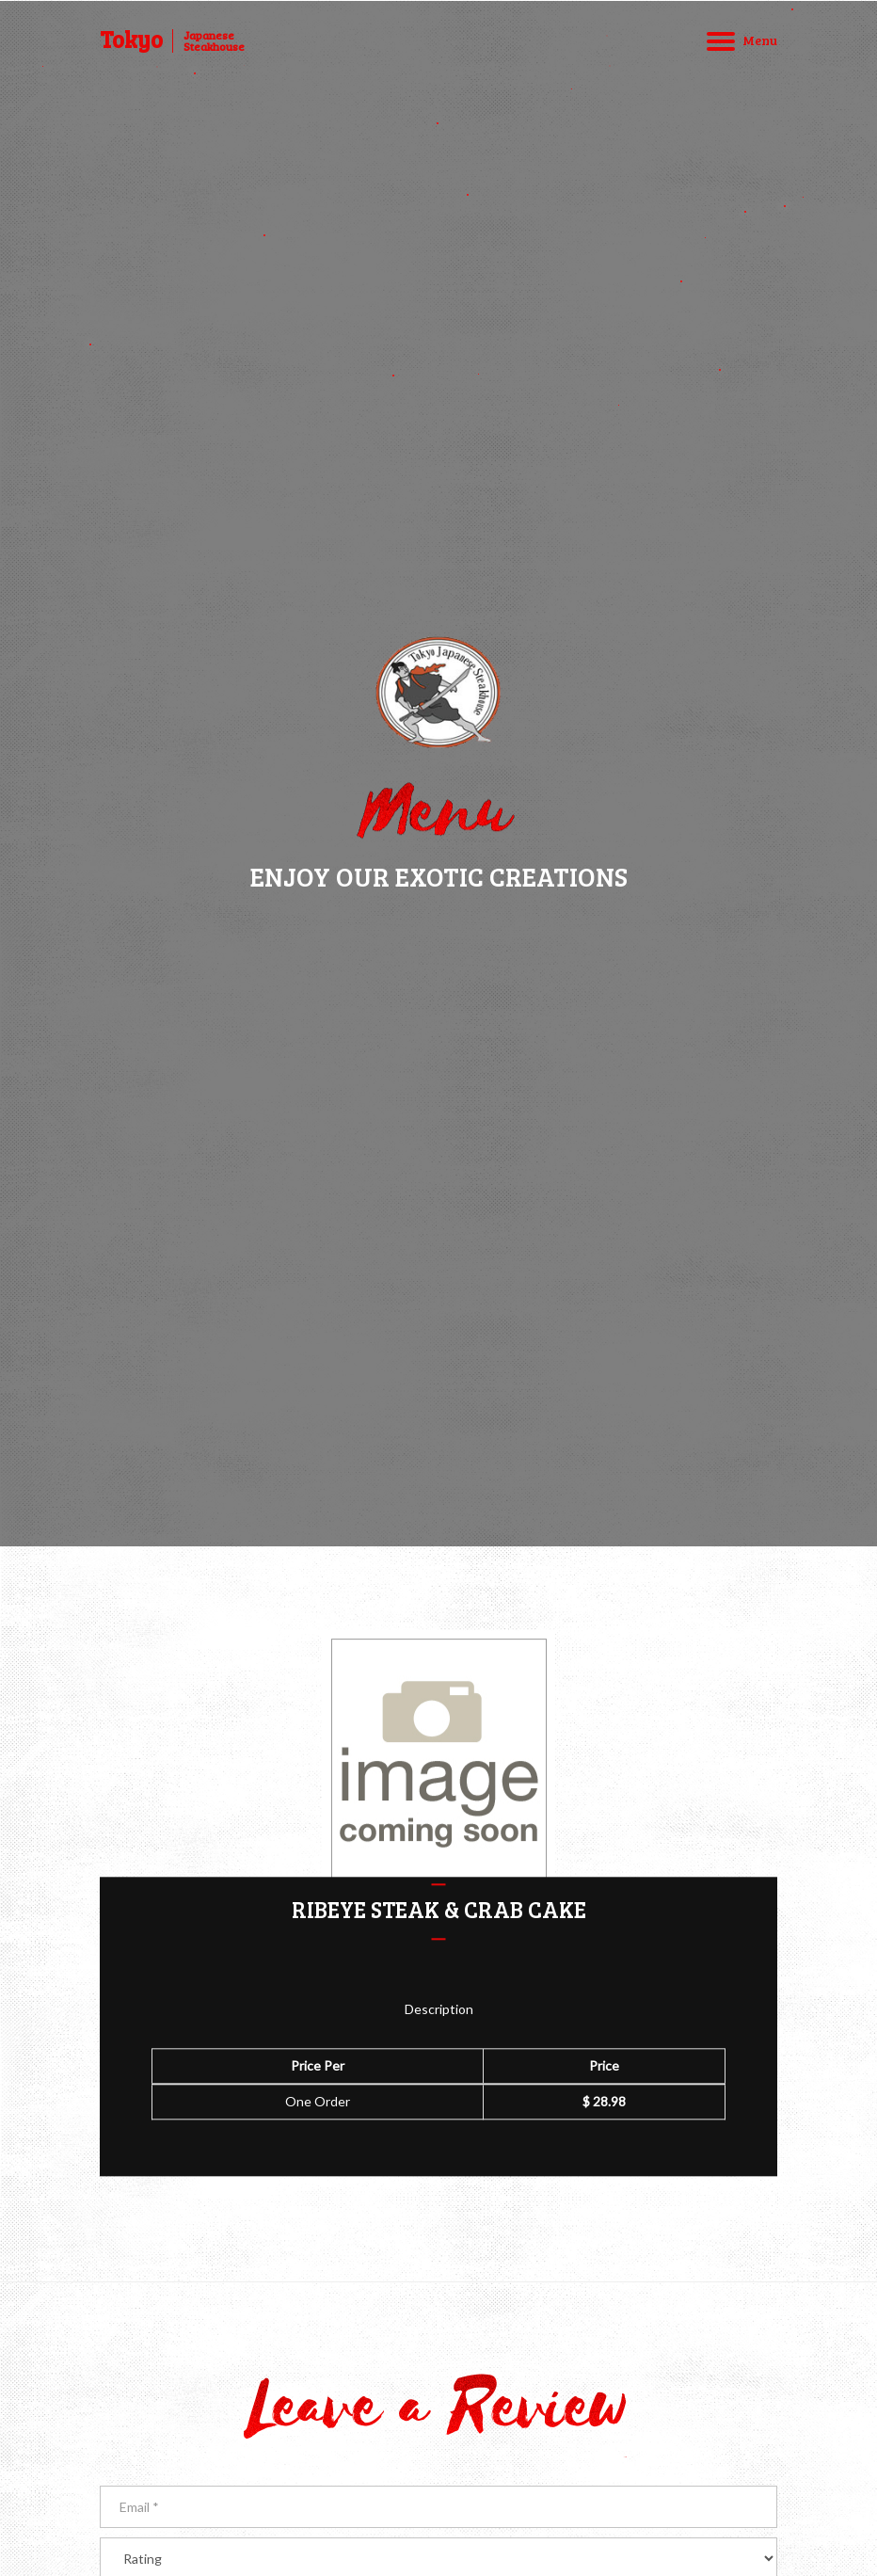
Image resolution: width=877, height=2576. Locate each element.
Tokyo (131, 39)
